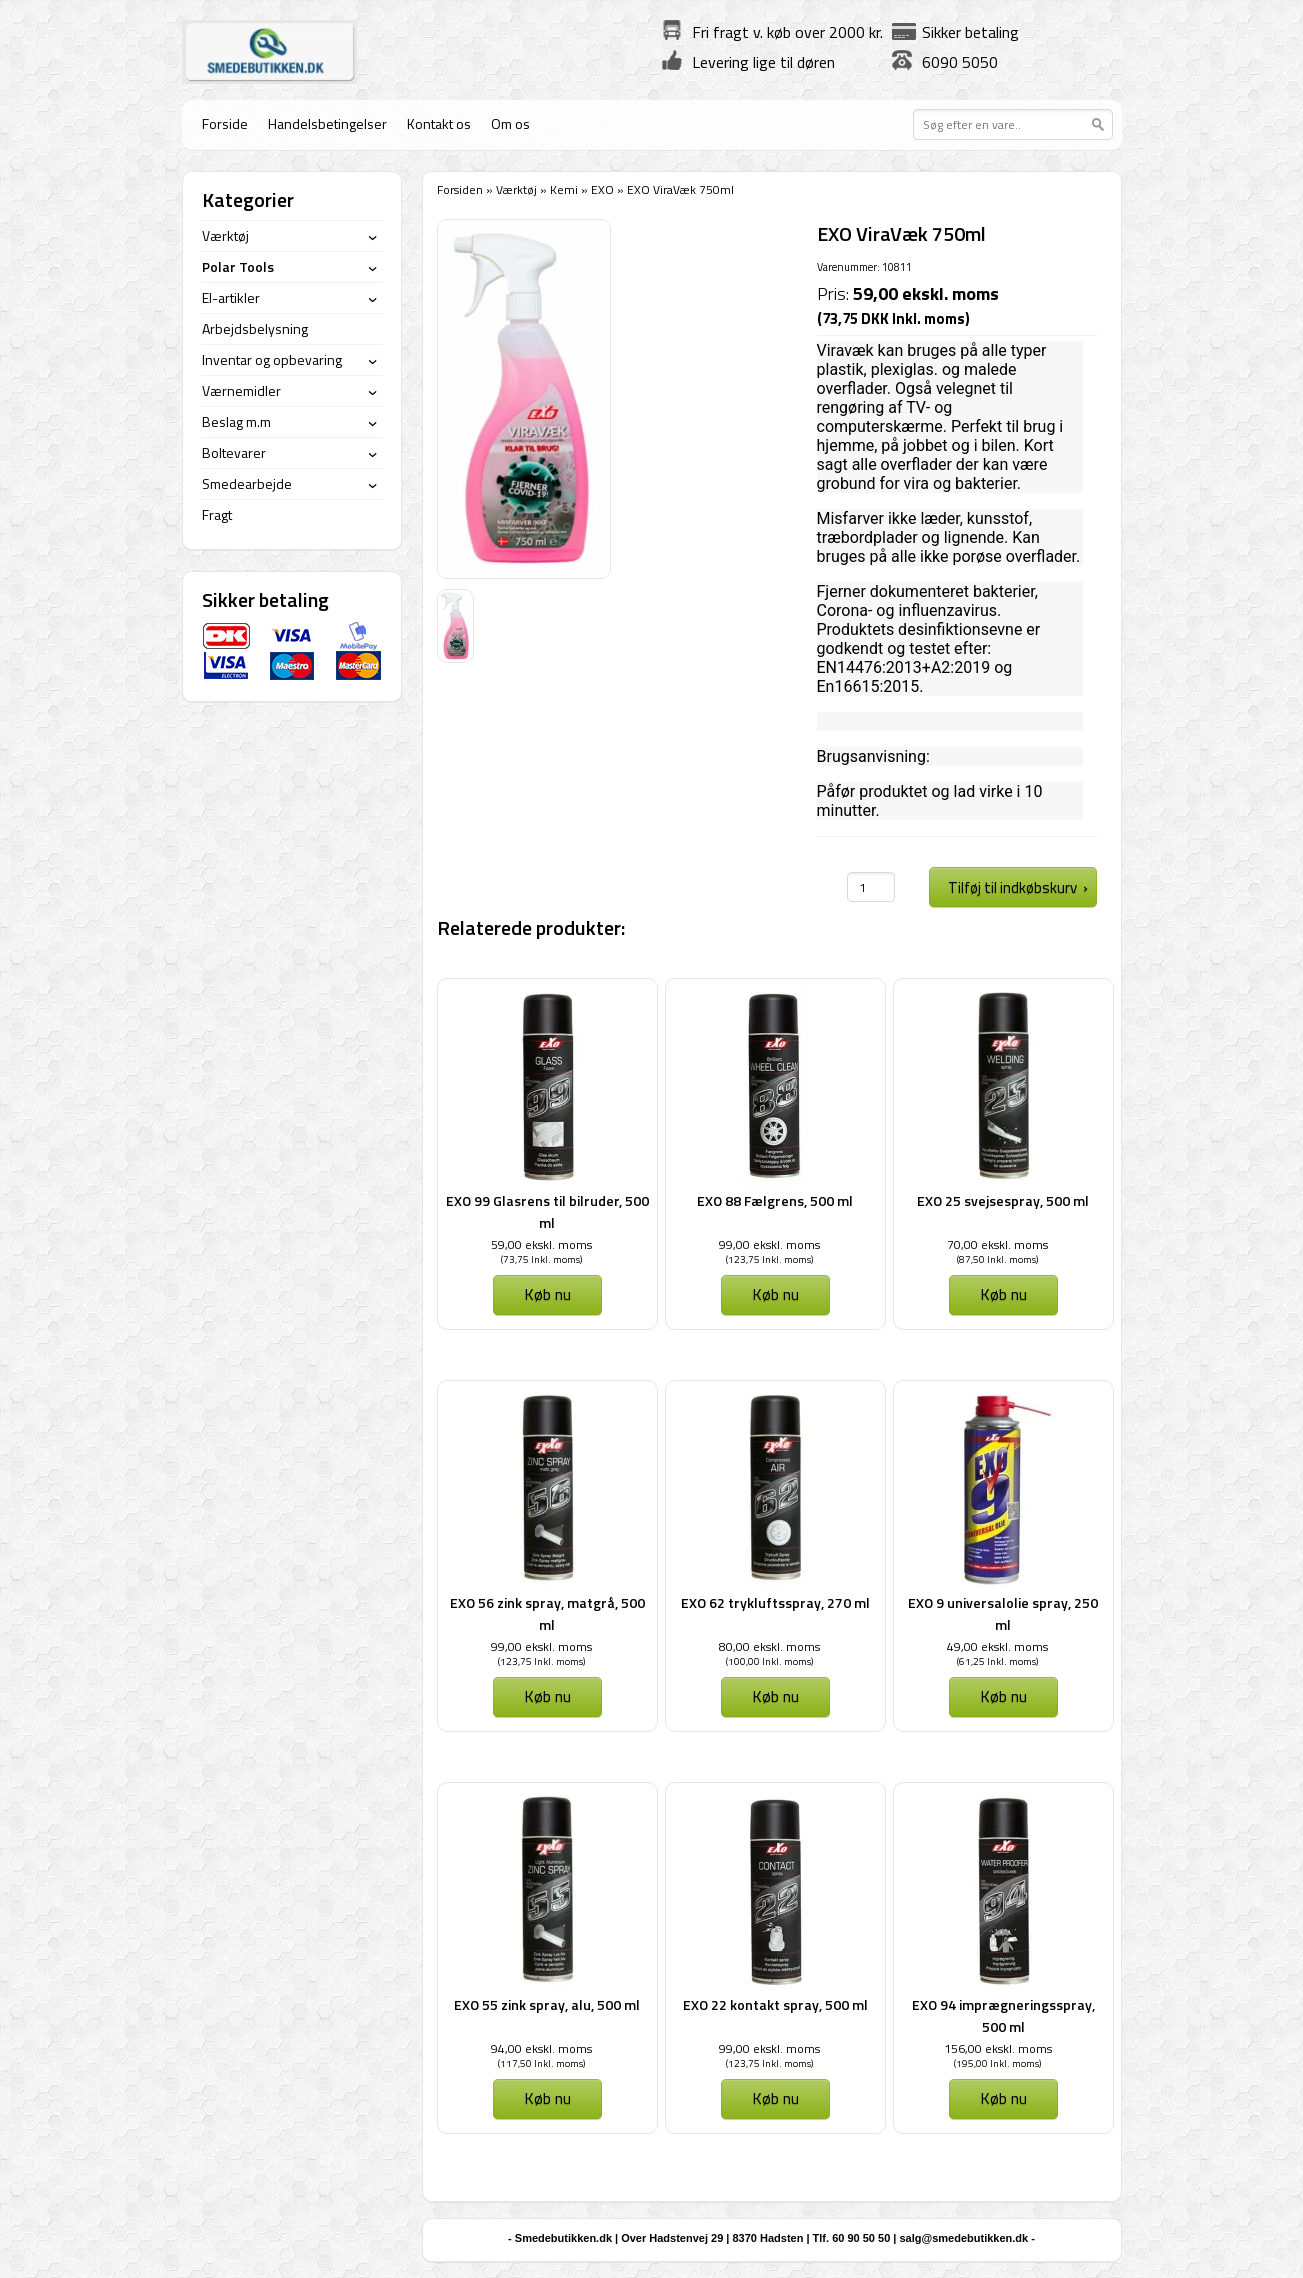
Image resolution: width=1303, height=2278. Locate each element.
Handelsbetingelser (327, 123)
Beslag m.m (236, 421)
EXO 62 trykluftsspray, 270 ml (775, 1602)
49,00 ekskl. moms (997, 1646)
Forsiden (460, 189)
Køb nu (547, 1294)
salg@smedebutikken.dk (963, 2238)
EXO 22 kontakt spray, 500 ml (775, 2004)
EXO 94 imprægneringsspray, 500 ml (1003, 2015)
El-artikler (231, 297)
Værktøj (516, 189)
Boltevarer (234, 452)
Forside (225, 123)
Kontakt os (439, 123)
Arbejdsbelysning (255, 328)
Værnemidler (241, 390)
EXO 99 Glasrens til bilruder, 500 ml (547, 1211)
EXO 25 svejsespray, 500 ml (1003, 1200)
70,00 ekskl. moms (997, 1244)
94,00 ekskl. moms (541, 2048)
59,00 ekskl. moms (541, 1244)
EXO (602, 189)
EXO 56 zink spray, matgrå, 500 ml (547, 1613)
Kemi (564, 189)
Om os (510, 123)
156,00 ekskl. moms (998, 2048)
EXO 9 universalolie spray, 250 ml (1003, 1613)
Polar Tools (238, 266)
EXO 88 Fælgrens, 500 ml (775, 1200)
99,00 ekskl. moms (769, 1244)
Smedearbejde (247, 483)
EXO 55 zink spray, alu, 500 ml (547, 2004)
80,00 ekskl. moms (769, 1646)
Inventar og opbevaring (272, 359)
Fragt (217, 514)
